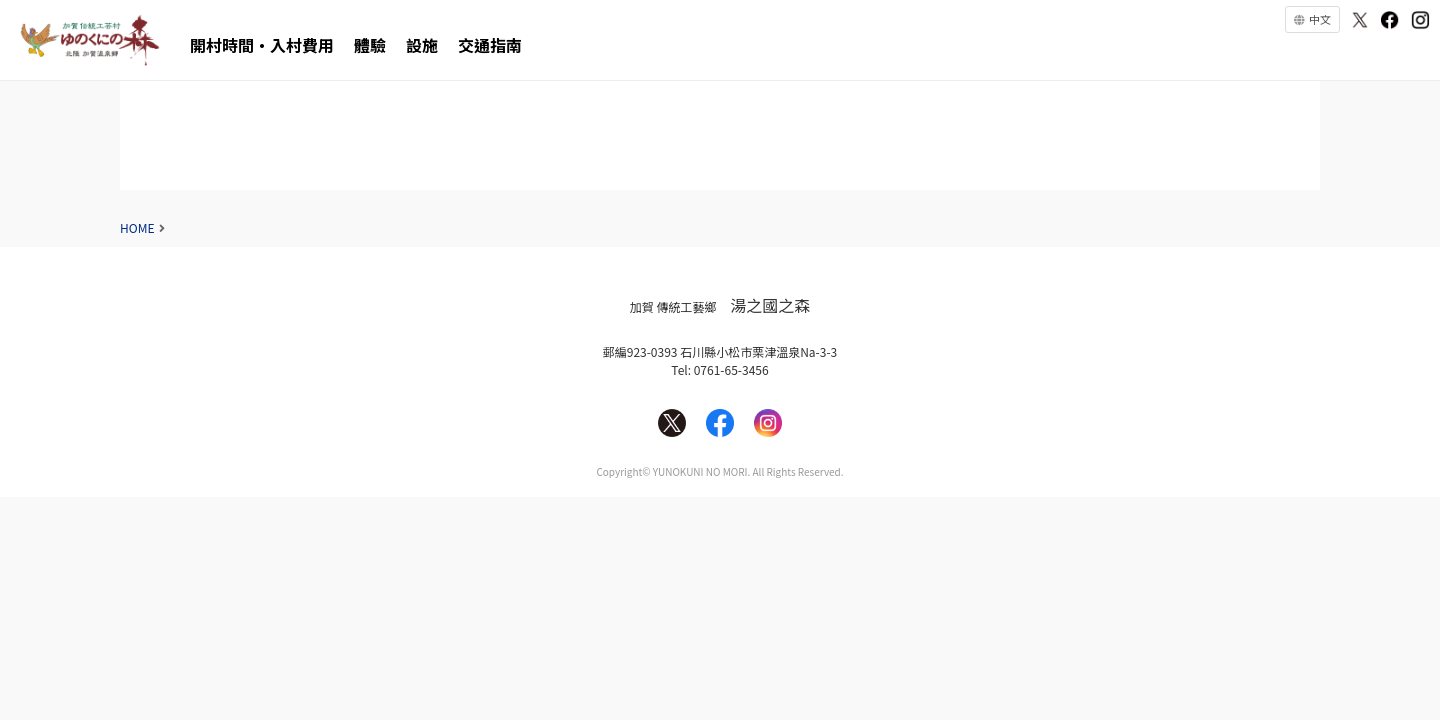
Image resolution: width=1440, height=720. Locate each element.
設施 (422, 45)
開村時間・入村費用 (262, 45)
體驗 (370, 45)
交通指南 (490, 45)
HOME (137, 227)
